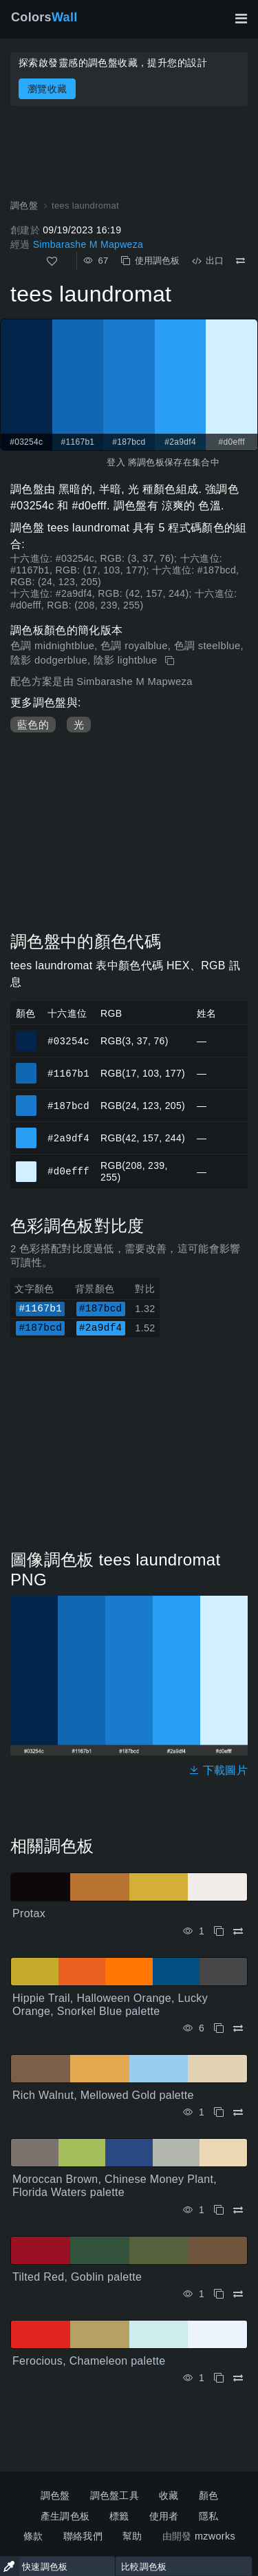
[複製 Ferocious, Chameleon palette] (219, 2378)
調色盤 (55, 2495)
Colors (44, 17)
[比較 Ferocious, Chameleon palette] (238, 2378)
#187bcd (68, 1105)
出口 (208, 260)
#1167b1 (68, 1072)
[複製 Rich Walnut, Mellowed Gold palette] (219, 2112)
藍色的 (33, 724)
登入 (116, 462)
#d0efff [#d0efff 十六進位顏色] (26, 1165)
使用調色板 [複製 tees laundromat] (150, 260)
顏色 (209, 2495)
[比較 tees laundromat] (240, 261)
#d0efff (68, 1171)
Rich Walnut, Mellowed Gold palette (103, 2095)
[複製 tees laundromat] (171, 661)
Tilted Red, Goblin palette (77, 2277)
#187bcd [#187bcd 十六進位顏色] (26, 1099)
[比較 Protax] (238, 1931)
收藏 (169, 2495)
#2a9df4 (68, 1137)
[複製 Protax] (219, 1931)
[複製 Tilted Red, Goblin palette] (219, 2294)
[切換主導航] (241, 19)
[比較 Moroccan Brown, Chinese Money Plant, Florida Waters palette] (238, 2210)
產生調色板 (65, 2516)
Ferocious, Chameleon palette (88, 2361)
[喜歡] (52, 261)
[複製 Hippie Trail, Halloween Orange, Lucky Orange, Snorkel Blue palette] (219, 2028)
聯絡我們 (83, 2536)
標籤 (119, 2516)
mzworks (215, 2536)
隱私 (209, 2516)
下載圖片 (218, 1770)
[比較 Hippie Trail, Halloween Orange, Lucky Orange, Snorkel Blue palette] (238, 2028)
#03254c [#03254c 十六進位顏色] (26, 1035)
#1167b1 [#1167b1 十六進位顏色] (26, 1067)
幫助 (132, 2536)
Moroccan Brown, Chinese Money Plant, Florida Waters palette (114, 2185)
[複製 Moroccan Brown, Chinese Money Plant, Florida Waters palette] (219, 2210)
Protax (28, 1913)
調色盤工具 (115, 2495)
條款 (33, 2536)
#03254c (68, 1040)
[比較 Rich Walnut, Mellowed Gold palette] (238, 2112)
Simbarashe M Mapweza (88, 244)
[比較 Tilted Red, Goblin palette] (238, 2294)
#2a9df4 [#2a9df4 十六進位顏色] (26, 1132)
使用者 (164, 2516)
